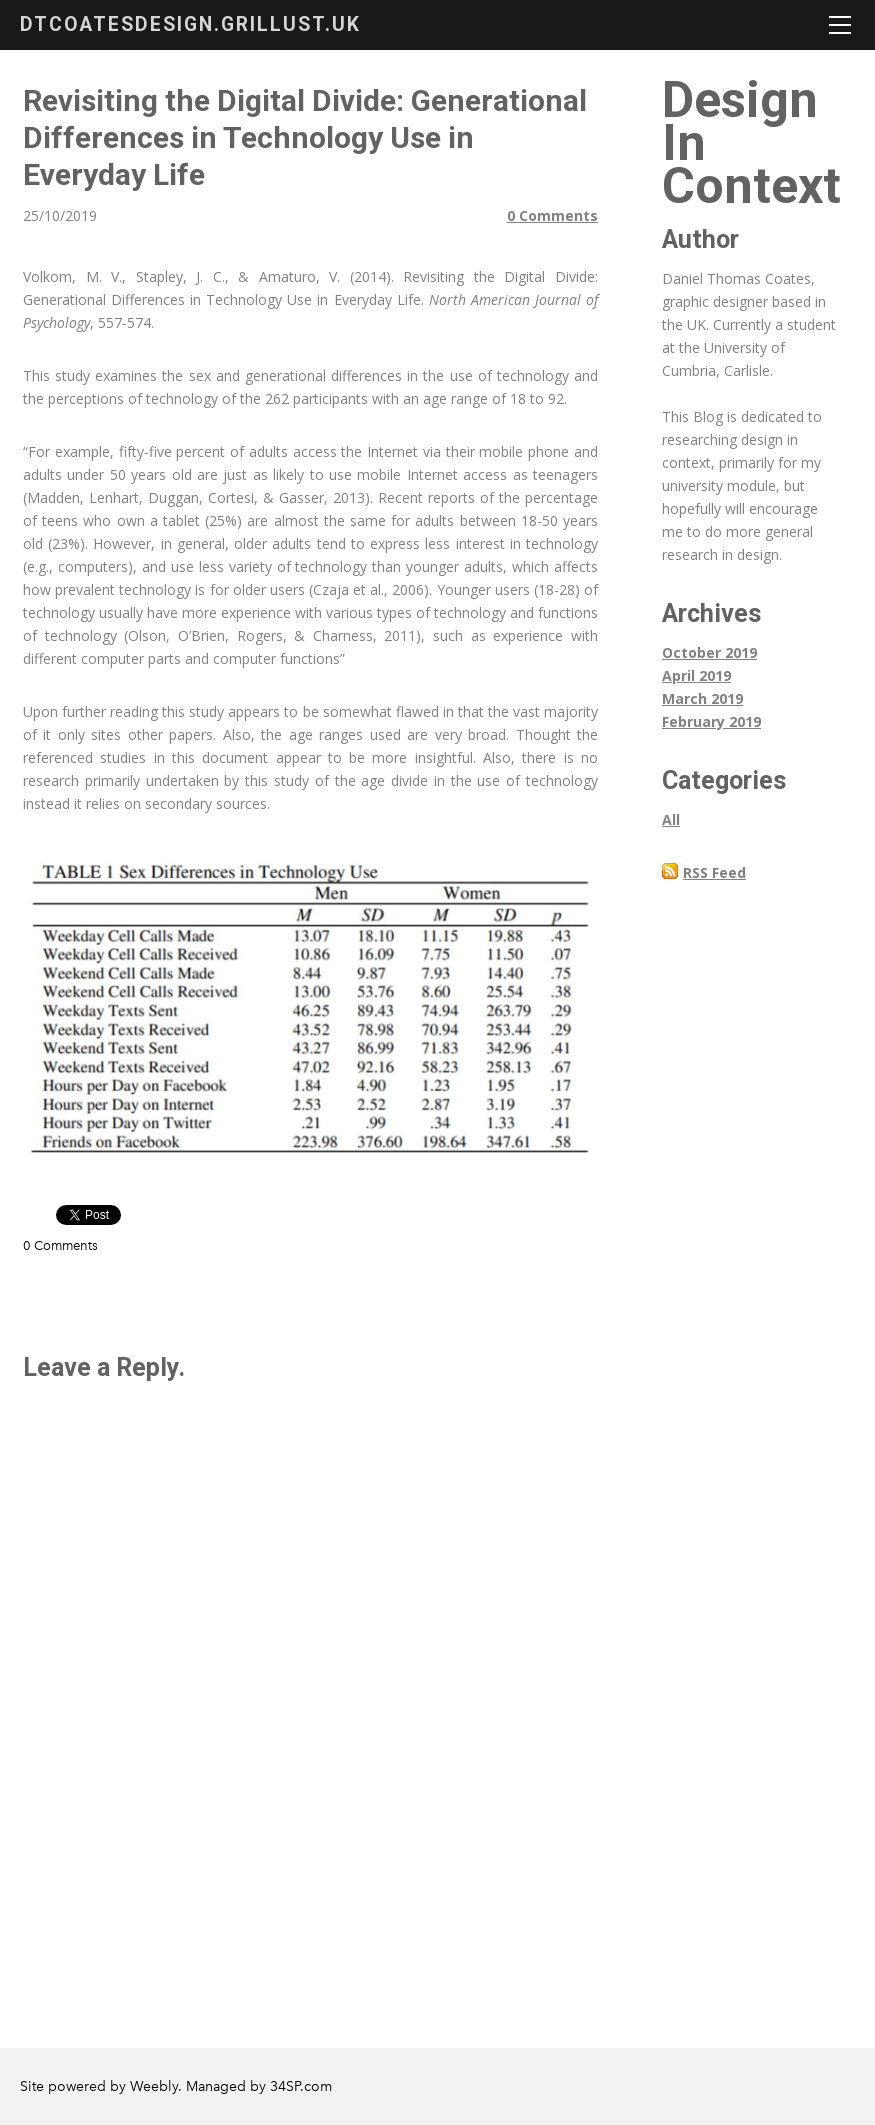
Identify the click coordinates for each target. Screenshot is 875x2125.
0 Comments (552, 215)
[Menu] (840, 25)
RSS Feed (714, 872)
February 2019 (711, 721)
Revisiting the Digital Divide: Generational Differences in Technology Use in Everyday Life (305, 137)
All (671, 819)
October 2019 (709, 652)
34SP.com (301, 2086)
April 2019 (696, 675)
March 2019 (702, 698)
